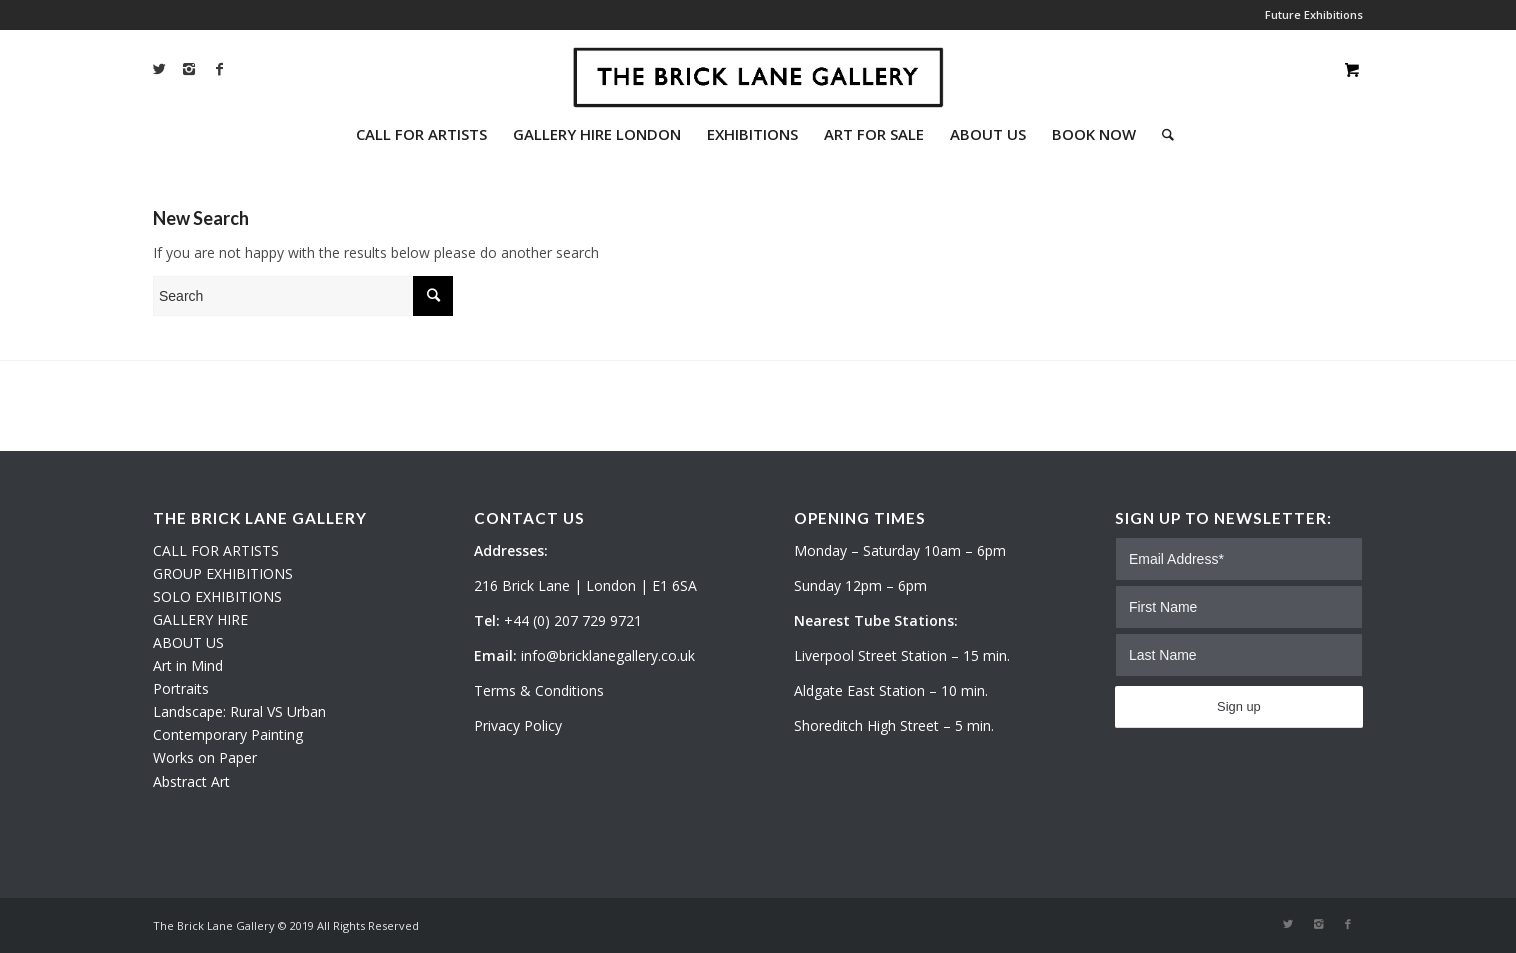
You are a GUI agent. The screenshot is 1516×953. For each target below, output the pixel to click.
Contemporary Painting (228, 734)
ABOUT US (188, 642)
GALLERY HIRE (200, 619)
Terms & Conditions (539, 690)
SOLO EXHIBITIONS (217, 596)
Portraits (181, 688)
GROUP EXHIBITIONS (223, 573)
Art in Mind (188, 665)
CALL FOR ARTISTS (216, 550)
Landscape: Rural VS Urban (239, 711)
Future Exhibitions (1314, 14)
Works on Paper (205, 757)
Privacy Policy (518, 725)
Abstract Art (191, 781)
